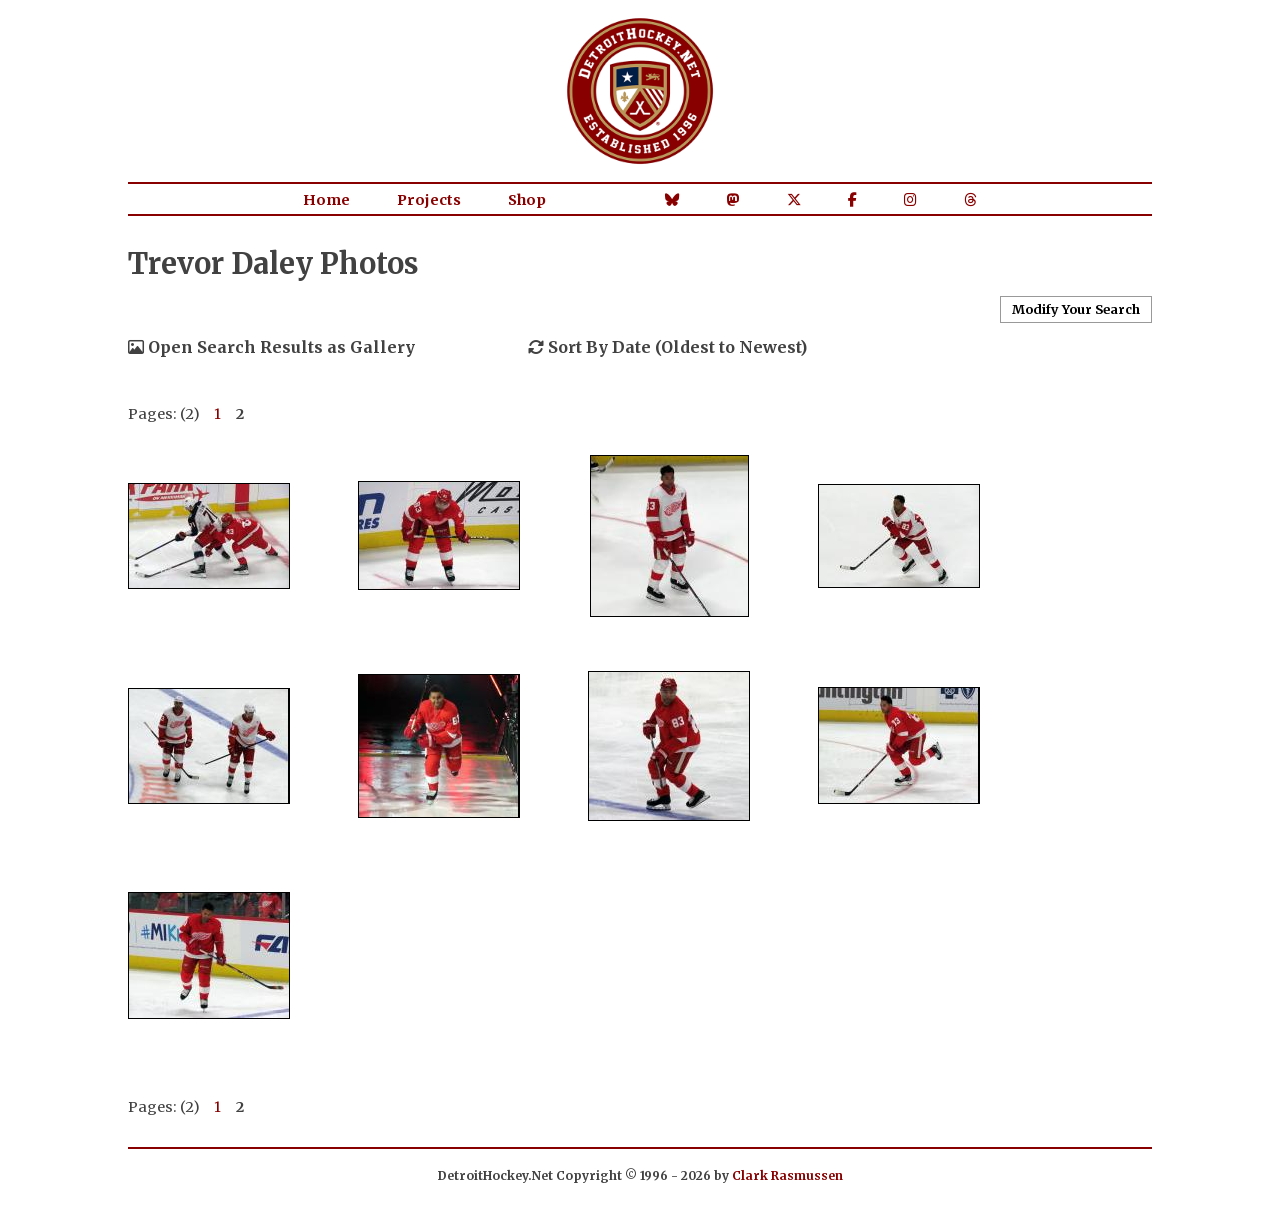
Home (326, 200)
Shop (527, 200)
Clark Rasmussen (787, 1175)
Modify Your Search (1076, 309)
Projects (429, 200)
